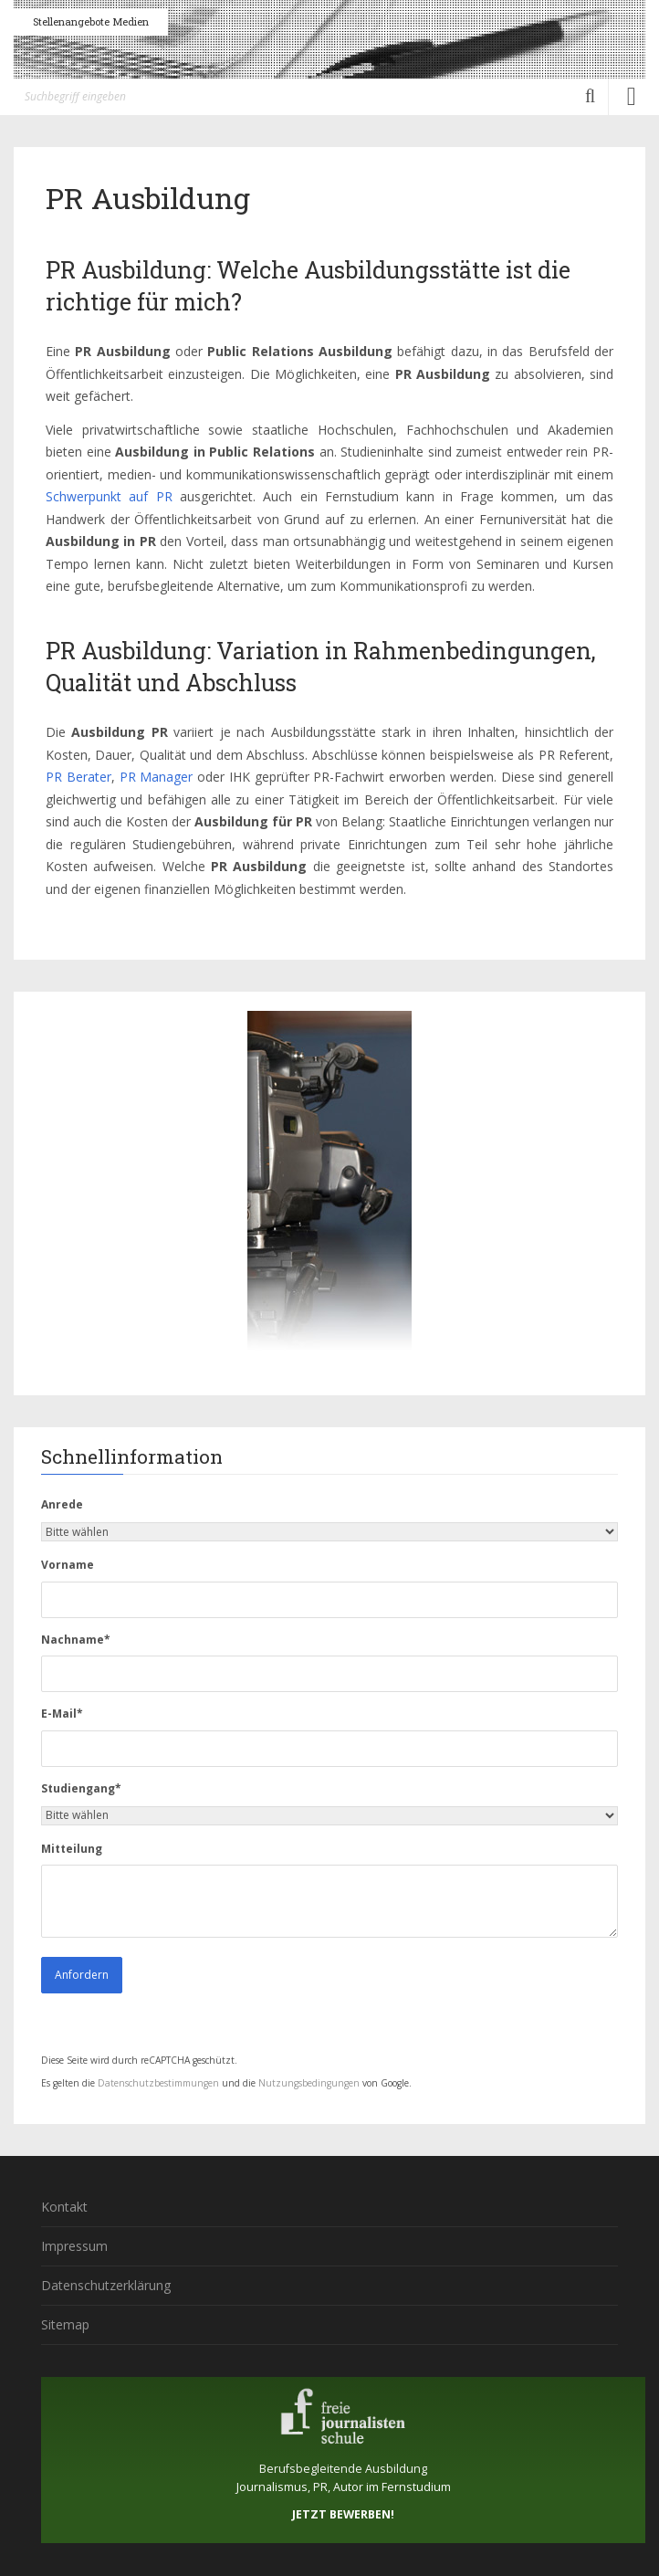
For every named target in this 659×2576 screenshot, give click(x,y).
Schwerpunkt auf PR (109, 496)
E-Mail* (62, 1713)
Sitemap (65, 2324)
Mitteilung (71, 1848)
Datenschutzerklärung (106, 2285)
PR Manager (157, 776)
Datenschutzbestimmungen (158, 2083)
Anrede (62, 1504)
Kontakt (64, 2206)
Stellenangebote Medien (91, 21)
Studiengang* (81, 1788)
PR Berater (78, 776)
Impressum (74, 2246)
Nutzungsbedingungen (309, 2083)
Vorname (67, 1564)
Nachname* (75, 1639)
